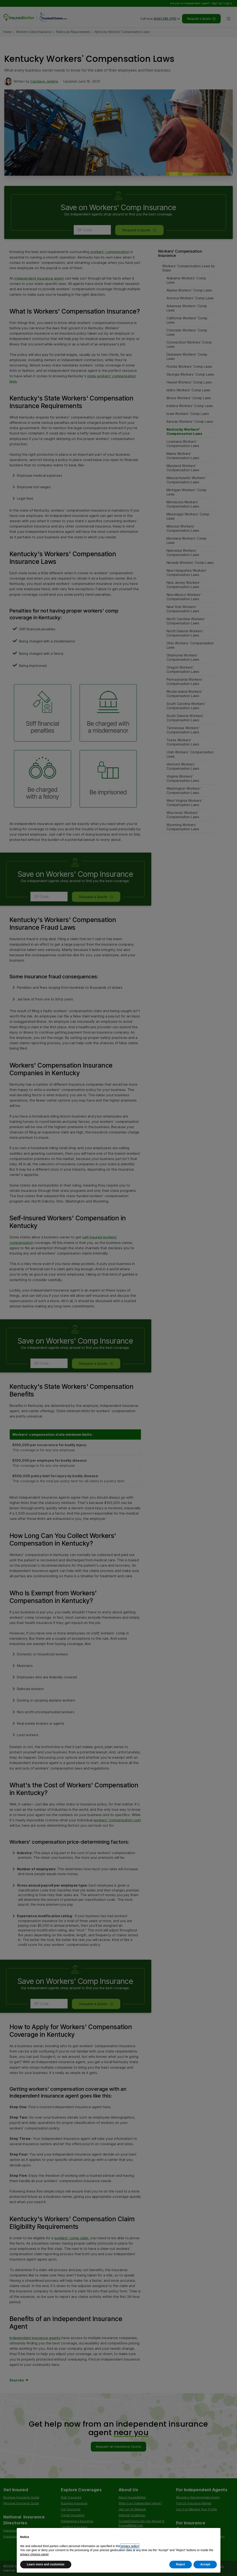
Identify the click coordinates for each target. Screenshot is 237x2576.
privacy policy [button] (130, 2546)
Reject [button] (180, 2564)
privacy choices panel (34, 2554)
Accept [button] (205, 2564)
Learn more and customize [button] (46, 2564)
